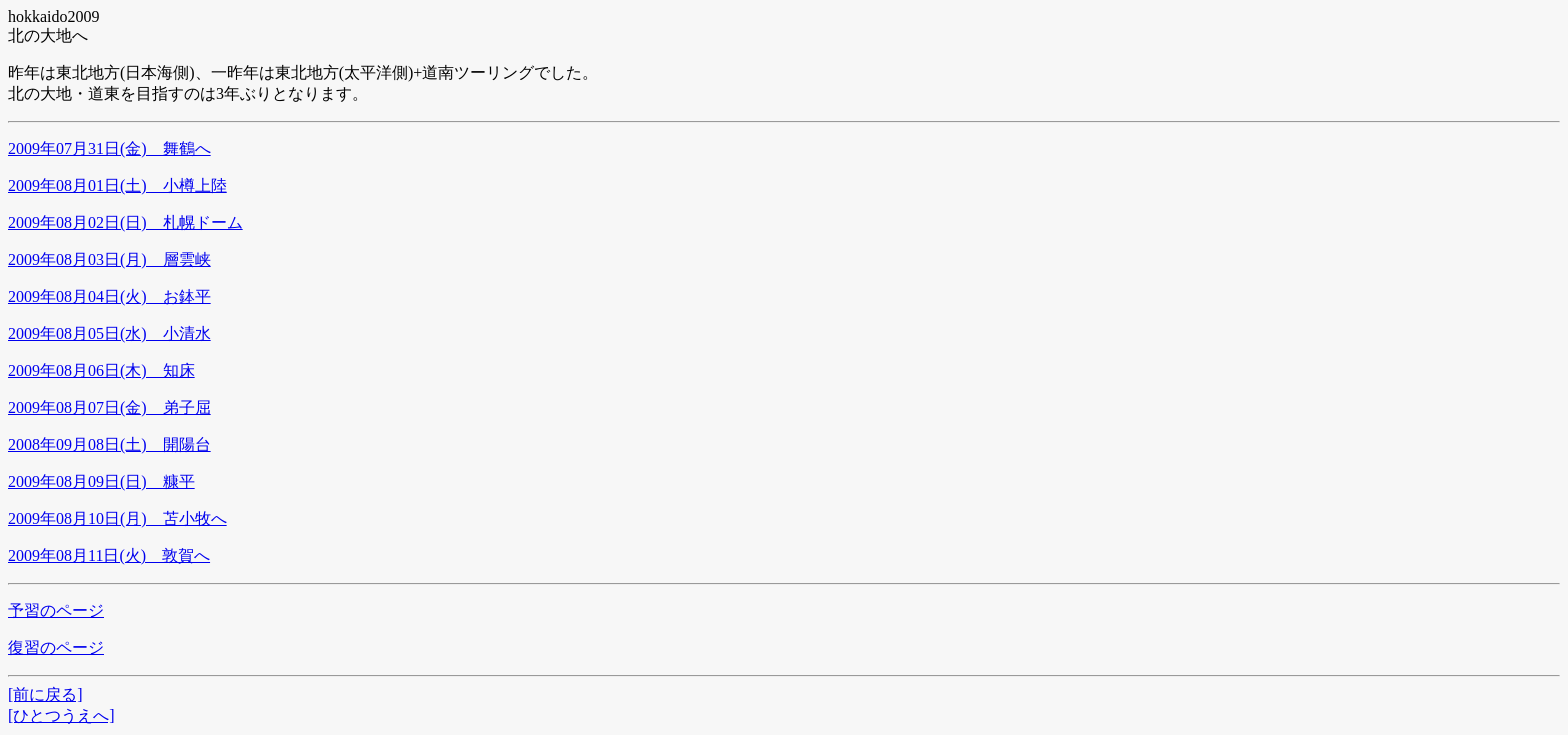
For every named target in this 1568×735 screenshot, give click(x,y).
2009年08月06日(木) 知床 (101, 370)
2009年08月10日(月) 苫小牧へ (117, 518)
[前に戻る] (45, 694)
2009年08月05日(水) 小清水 (109, 333)
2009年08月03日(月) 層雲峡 (109, 259)
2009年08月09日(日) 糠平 (101, 481)
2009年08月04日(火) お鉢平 (109, 296)
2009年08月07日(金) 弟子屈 (109, 407)
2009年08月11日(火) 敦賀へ (109, 555)
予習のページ (56, 610)
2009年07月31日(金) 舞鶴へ (109, 148)
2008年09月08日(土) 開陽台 (109, 444)
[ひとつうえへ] (61, 715)
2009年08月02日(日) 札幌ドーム (125, 222)
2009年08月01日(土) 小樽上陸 (117, 185)
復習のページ (56, 647)
